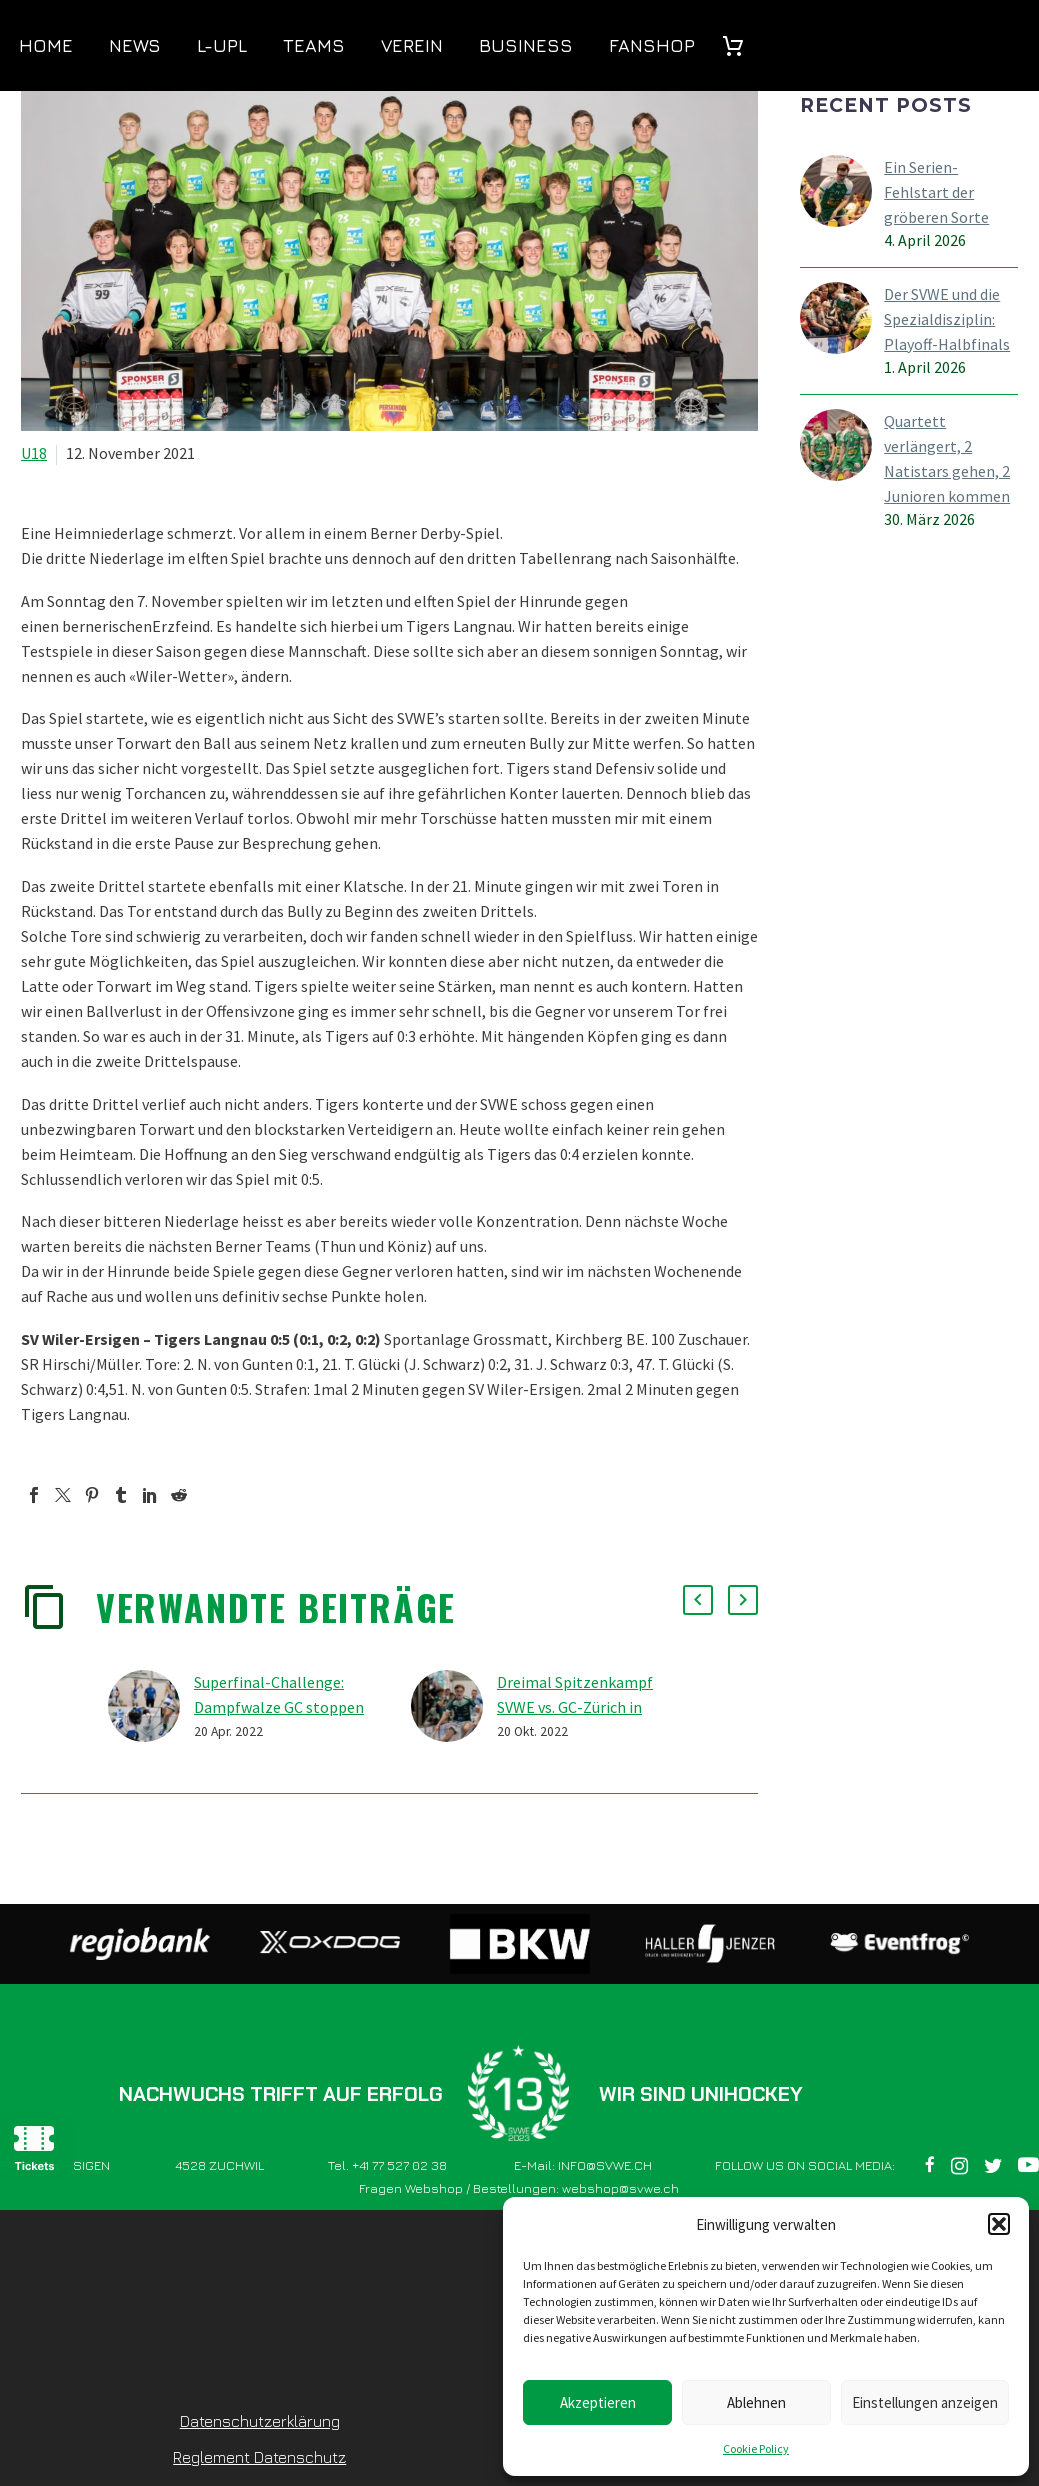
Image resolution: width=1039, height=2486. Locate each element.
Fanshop (652, 45)
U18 (34, 453)
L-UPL (222, 45)
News (135, 45)
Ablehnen (756, 2402)
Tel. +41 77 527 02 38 (387, 2165)
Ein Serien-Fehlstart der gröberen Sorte (936, 192)
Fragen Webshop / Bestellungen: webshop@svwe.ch (519, 2188)
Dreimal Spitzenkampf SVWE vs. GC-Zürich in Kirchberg (575, 1707)
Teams (314, 45)
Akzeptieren (598, 2402)
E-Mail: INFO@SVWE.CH (583, 2165)
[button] (999, 2224)
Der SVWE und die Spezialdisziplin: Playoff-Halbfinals (947, 319)
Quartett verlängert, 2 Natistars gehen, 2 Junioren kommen (947, 458)
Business (526, 45)
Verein (412, 45)
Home (46, 45)
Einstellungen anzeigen (925, 2402)
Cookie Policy (756, 2448)
